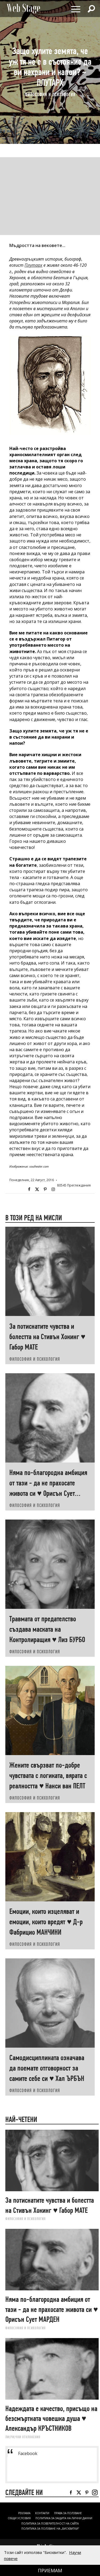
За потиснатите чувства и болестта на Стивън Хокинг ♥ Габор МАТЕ (47, 1336)
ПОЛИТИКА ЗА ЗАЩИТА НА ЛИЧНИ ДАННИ (63, 2518)
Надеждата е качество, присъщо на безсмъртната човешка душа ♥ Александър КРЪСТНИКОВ (51, 2418)
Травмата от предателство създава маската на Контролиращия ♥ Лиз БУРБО (47, 1629)
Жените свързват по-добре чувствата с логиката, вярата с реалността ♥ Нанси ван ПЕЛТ (48, 1775)
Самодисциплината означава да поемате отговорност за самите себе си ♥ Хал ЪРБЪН (46, 2068)
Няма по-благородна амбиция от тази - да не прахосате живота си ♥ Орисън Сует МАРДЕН (51, 2309)
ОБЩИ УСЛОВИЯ (19, 2518)
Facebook (29, 1189)
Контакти (42, 2513)
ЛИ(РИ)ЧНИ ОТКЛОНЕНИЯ (22, 2437)
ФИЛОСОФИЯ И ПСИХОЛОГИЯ (50, 94)
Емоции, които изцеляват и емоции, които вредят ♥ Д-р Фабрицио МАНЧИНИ (46, 1922)
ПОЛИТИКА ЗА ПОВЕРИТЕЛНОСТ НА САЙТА (50, 2523)
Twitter (37, 1189)
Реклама (24, 2513)
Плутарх (33, 265)
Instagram (53, 1189)
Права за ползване (68, 2513)
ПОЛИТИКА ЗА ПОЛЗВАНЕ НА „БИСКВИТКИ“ (50, 2528)
